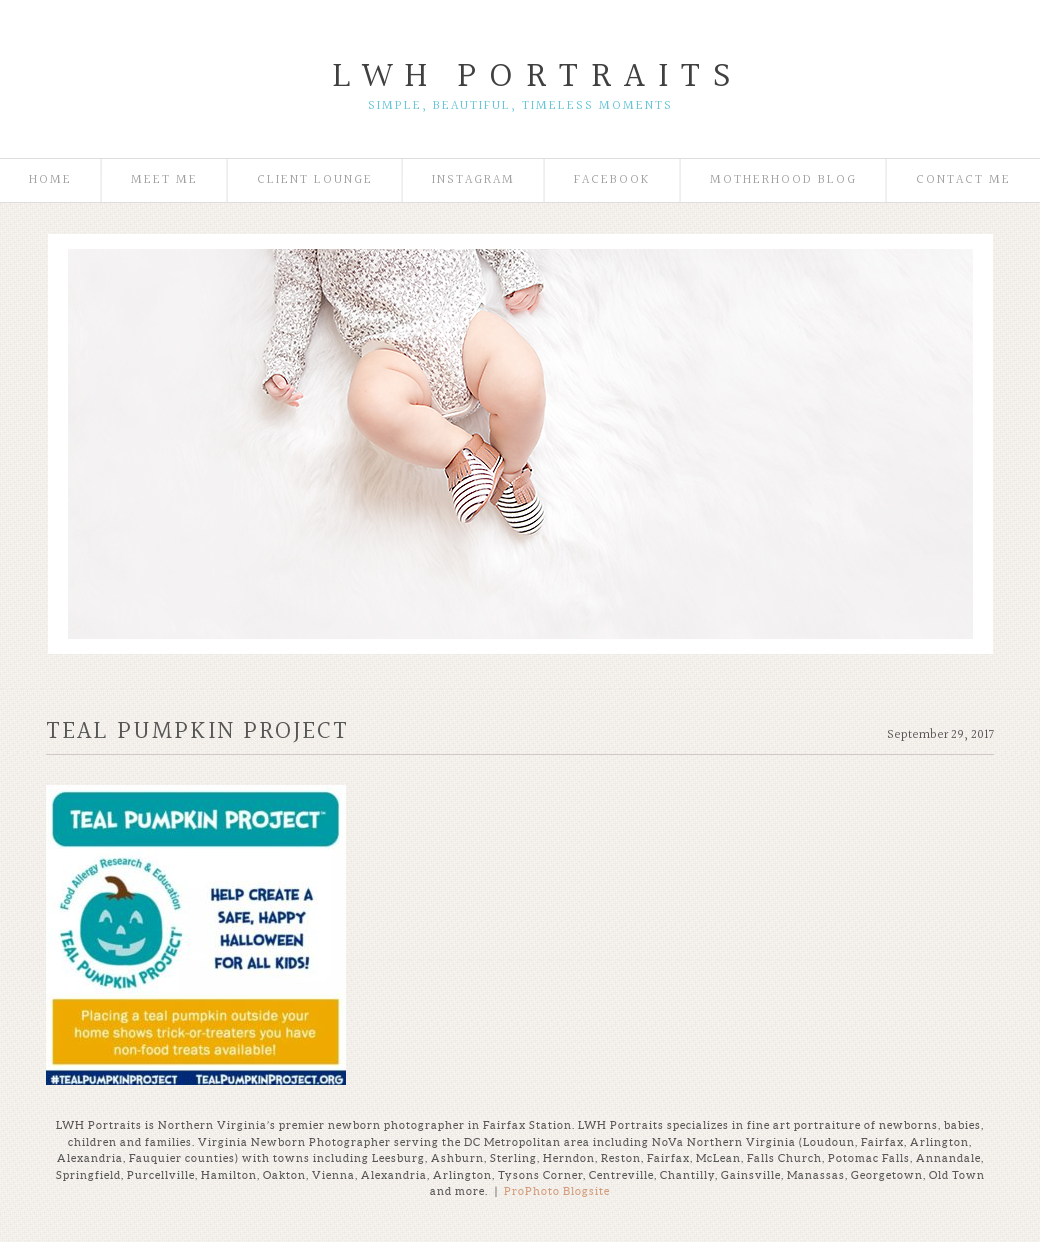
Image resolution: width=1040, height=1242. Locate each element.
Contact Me (963, 180)
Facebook (612, 180)
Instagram (473, 180)
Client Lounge (315, 180)
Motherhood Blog (783, 180)
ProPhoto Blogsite (557, 1191)
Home (50, 180)
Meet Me (164, 180)
